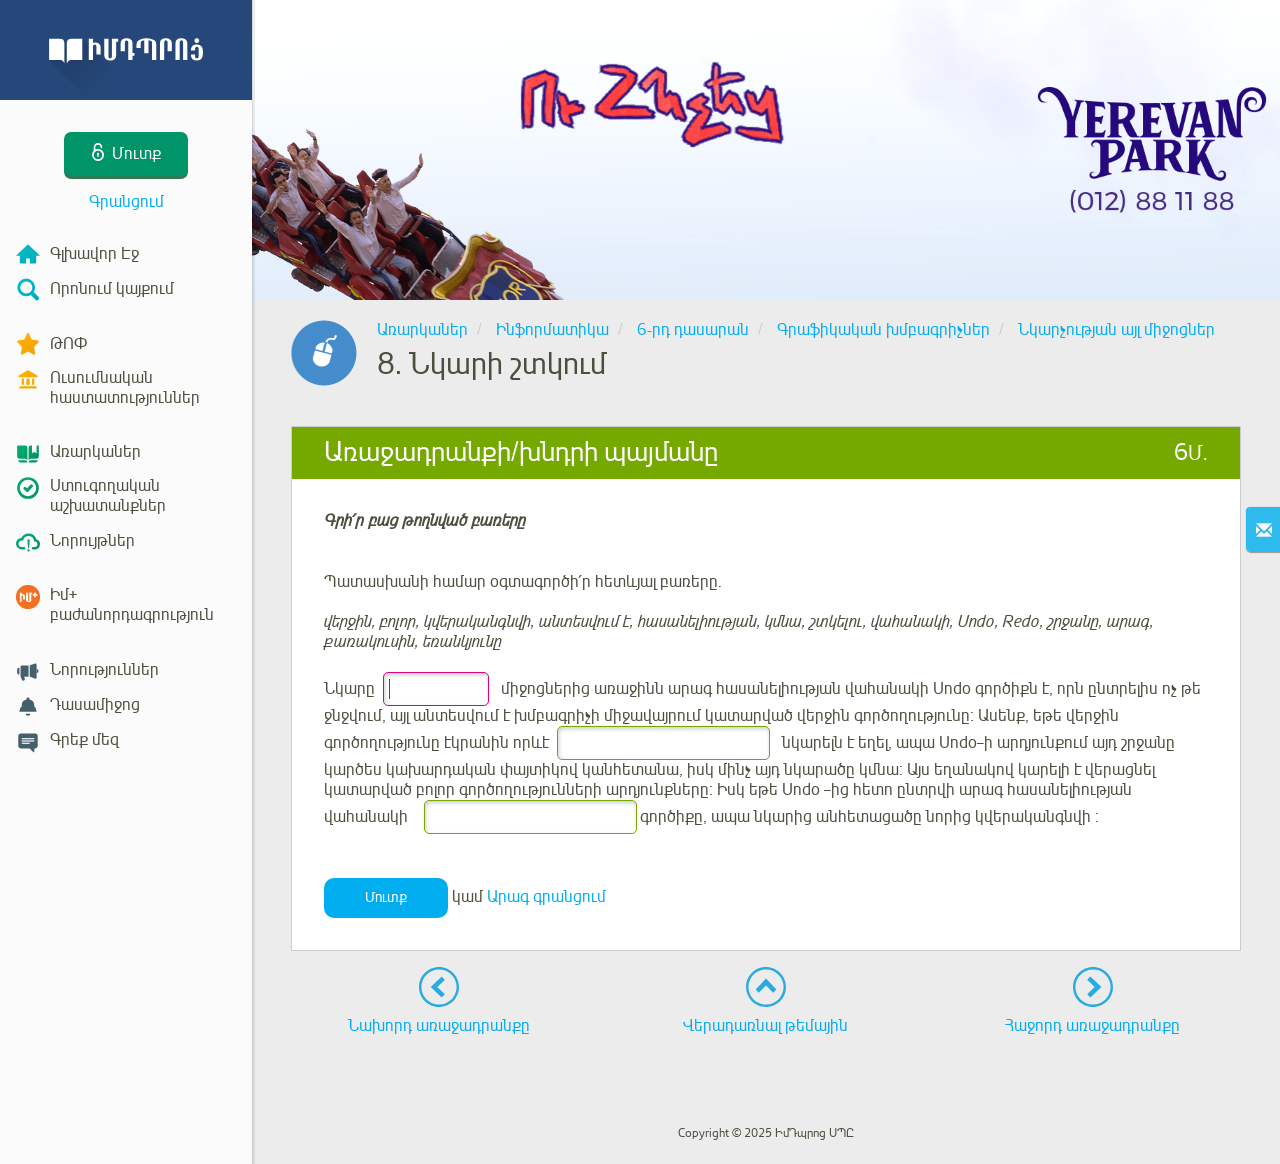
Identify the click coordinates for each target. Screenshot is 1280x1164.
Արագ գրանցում (546, 897)
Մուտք (386, 897)
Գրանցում (126, 202)
